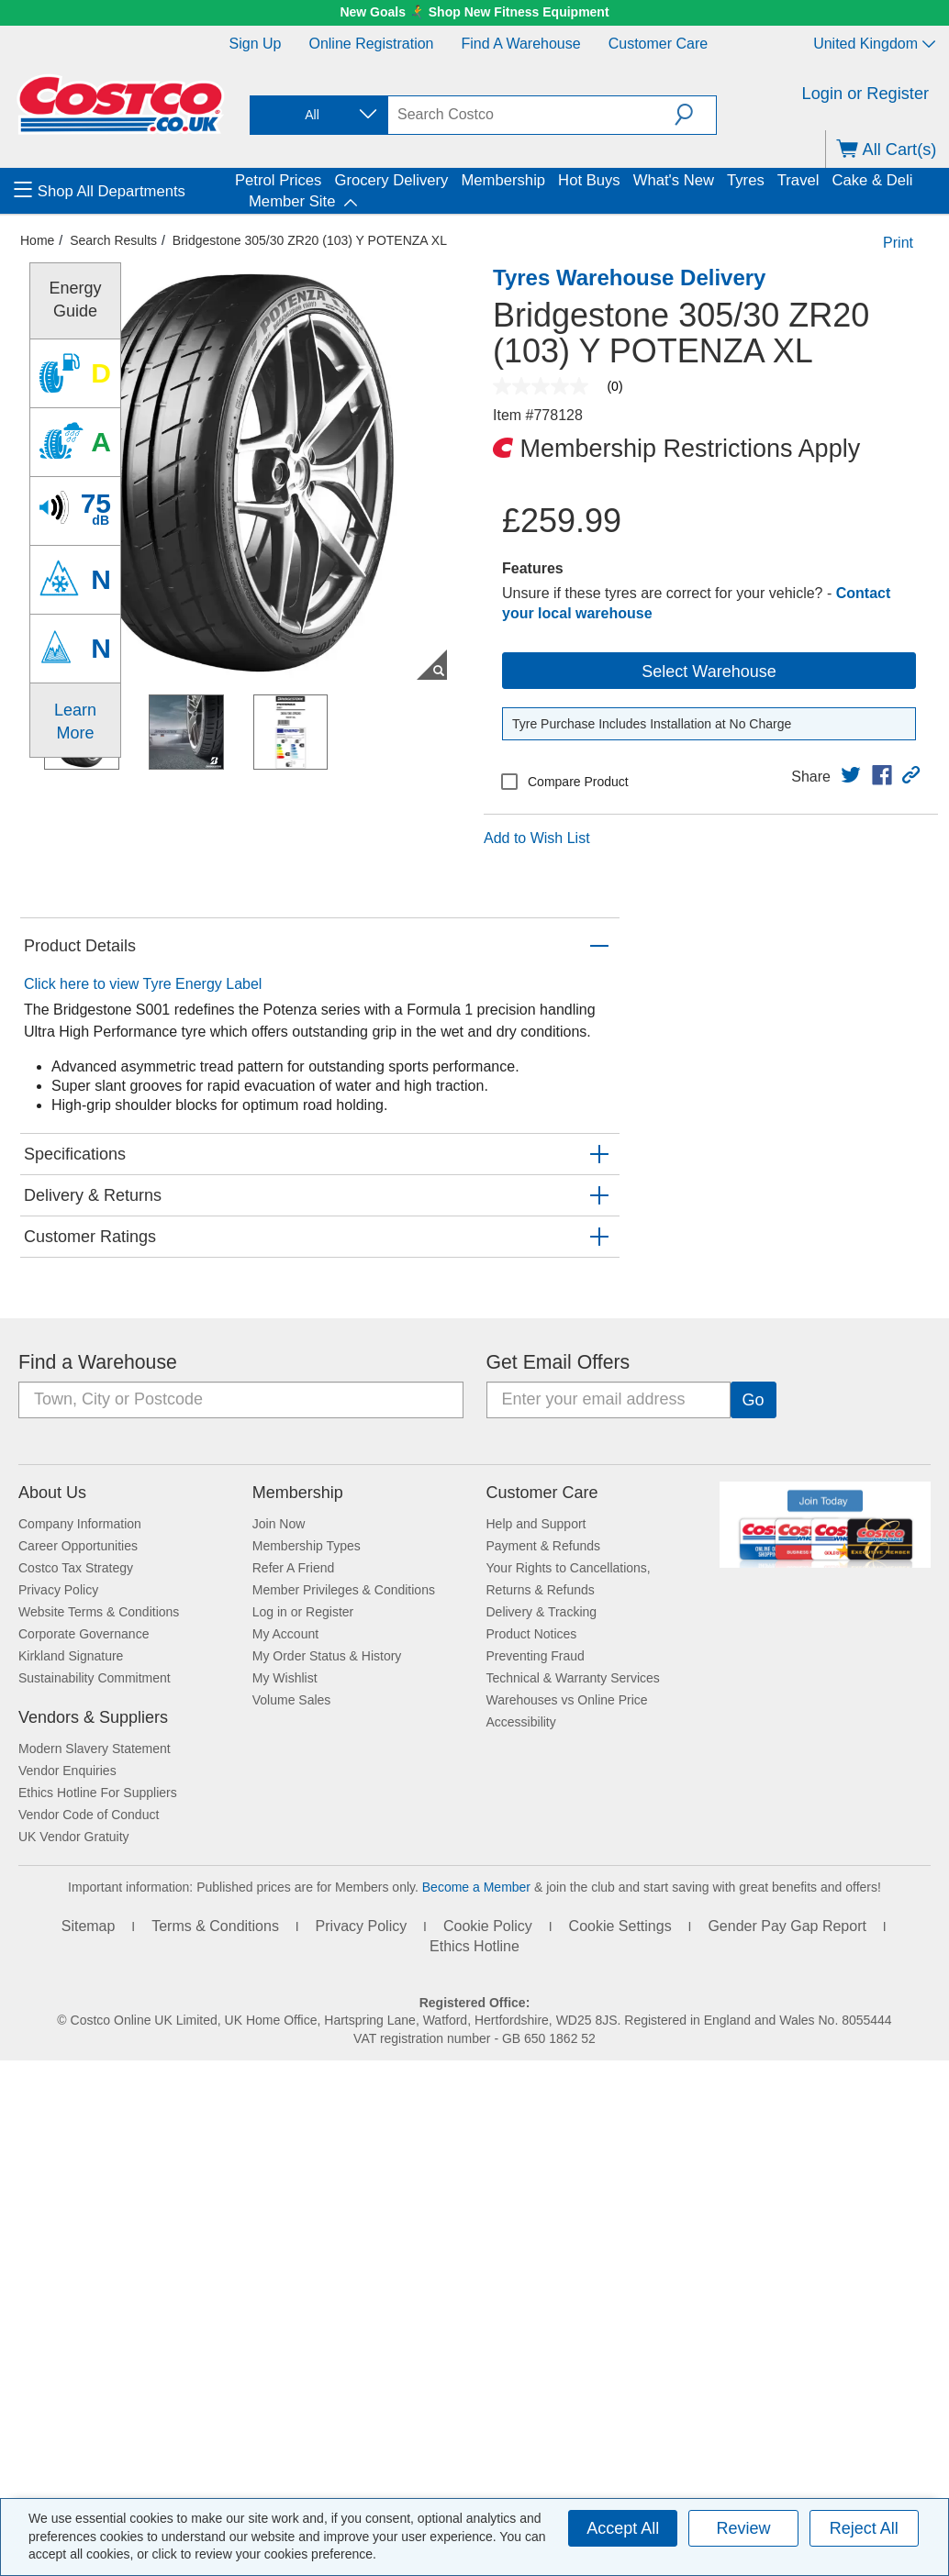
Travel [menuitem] (798, 180)
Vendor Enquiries (67, 1770)
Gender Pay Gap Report (787, 1926)
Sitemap (88, 1926)
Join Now (279, 1523)
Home (37, 240)
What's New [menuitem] (673, 180)
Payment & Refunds (543, 1545)
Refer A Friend (293, 1567)
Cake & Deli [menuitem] (872, 180)
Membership (297, 1492)
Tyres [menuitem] (746, 180)
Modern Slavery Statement (94, 1748)
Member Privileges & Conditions (343, 1589)
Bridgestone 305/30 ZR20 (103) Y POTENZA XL (310, 240)
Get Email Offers (558, 1362)
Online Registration (370, 43)
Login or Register (866, 93)
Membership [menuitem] (503, 180)
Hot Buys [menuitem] (589, 180)
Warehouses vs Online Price (567, 1700)
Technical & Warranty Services (573, 1678)
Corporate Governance (83, 1634)
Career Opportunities (78, 1545)
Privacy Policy (58, 1589)
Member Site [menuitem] (292, 201)
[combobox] (318, 115)
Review (743, 2528)
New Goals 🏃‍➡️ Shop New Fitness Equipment (474, 12)
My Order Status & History (327, 1656)
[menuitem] (122, 191)
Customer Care (658, 43)
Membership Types (306, 1545)
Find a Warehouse (521, 43)
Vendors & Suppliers (93, 1717)
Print (898, 242)
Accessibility (521, 1722)
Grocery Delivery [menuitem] (391, 180)
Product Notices (531, 1634)
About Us (52, 1492)
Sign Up (255, 43)
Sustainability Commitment (94, 1678)
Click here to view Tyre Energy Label (143, 984)
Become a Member (476, 1887)
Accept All (622, 2528)
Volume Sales (291, 1700)
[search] (531, 114)
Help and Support (536, 1523)
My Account (285, 1634)
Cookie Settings (620, 1926)
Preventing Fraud (535, 1656)
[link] (851, 775)
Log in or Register (303, 1611)
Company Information (79, 1523)
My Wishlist (285, 1678)
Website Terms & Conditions (98, 1611)
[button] (695, 114)
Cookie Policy (487, 1926)
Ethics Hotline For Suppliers (97, 1792)
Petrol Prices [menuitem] (278, 180)
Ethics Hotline (474, 1946)
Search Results (113, 240)
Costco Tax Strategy (75, 1567)
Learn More (75, 721)
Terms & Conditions (215, 1926)
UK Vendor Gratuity (73, 1836)
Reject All (864, 2528)
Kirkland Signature (70, 1656)
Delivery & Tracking (541, 1611)
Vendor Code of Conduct (88, 1814)
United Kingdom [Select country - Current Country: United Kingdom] (874, 43)
